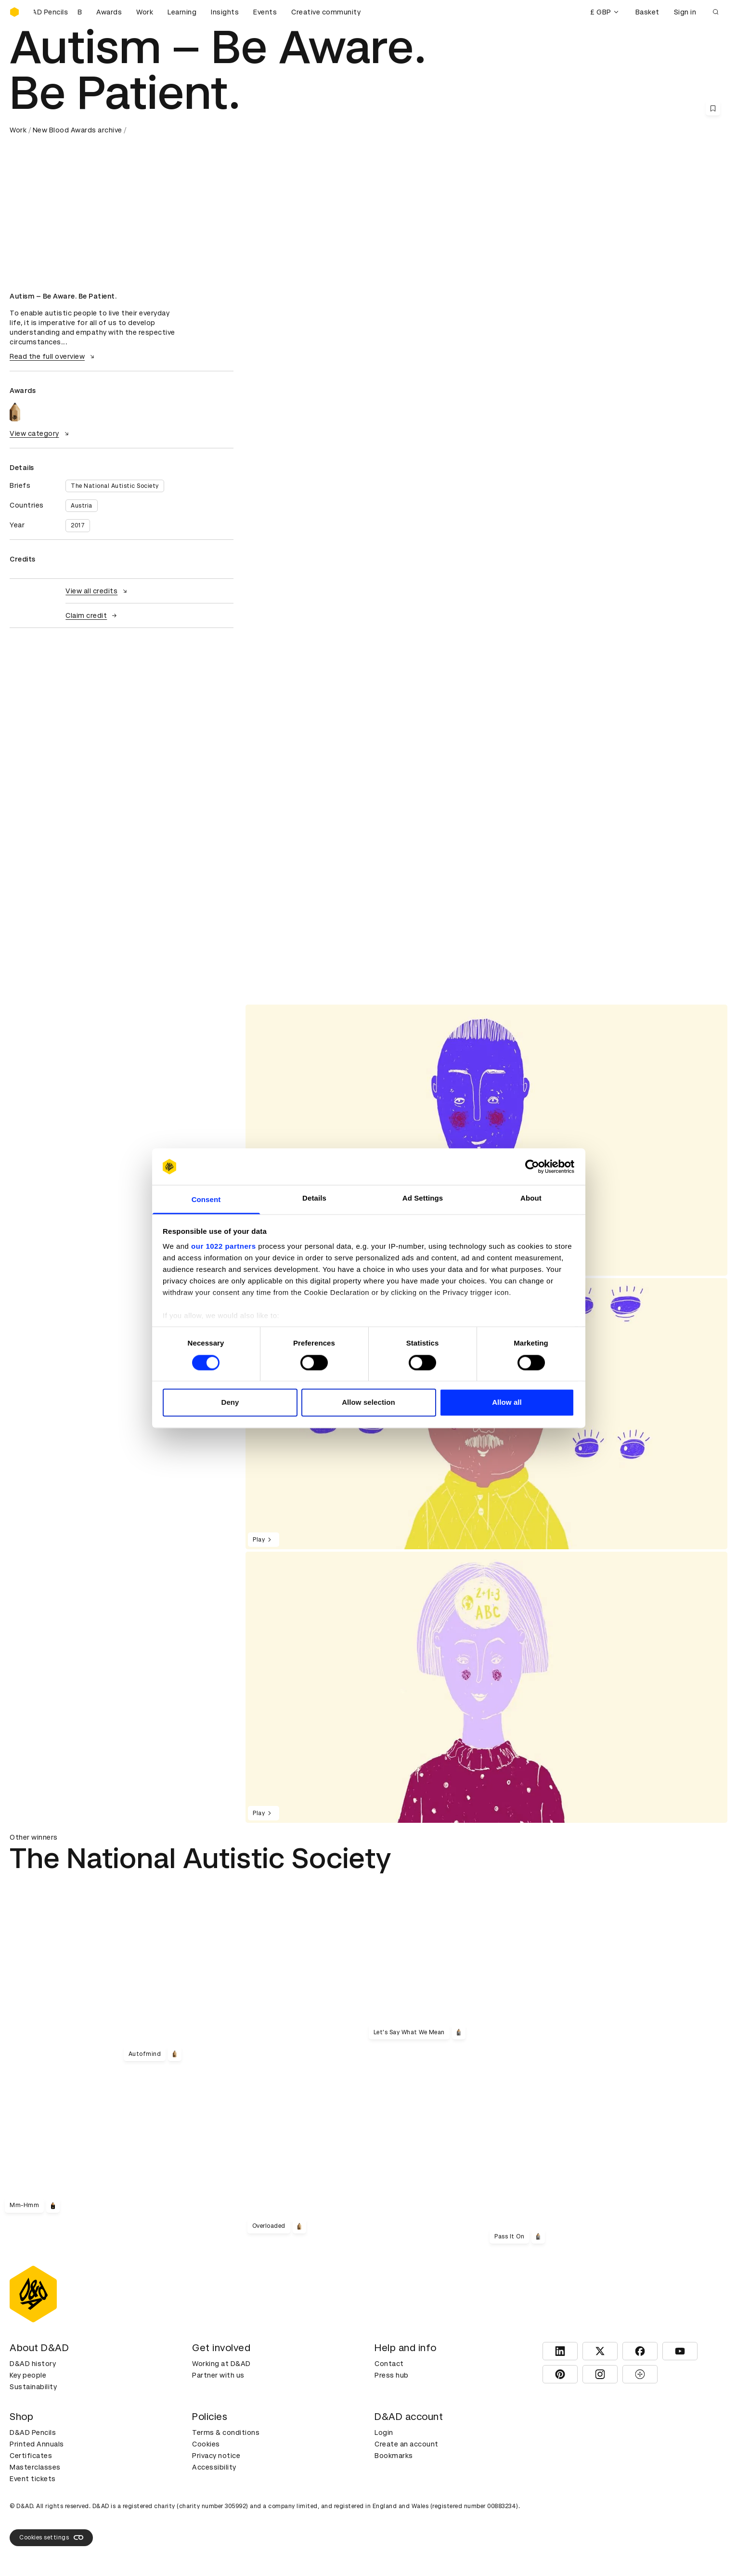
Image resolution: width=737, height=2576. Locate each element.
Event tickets (33, 2479)
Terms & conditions (225, 2432)
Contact (389, 2363)
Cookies (206, 2444)
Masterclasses (35, 2467)
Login (384, 2432)
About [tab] (531, 1198)
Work (144, 12)
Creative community (326, 12)
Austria (81, 505)
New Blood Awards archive (77, 130)
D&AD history (33, 2363)
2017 (78, 525)
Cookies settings (51, 2537)
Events (265, 12)
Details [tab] (314, 1198)
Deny (230, 1403)
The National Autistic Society (115, 486)
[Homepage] (14, 12)
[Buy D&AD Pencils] (58, 12)
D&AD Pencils (33, 2432)
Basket (647, 12)
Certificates (31, 2455)
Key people (28, 2375)
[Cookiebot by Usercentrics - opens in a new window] (532, 1166)
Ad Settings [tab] (422, 1198)
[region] (486, 1140)
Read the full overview (53, 356)
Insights (225, 12)
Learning (182, 12)
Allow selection (368, 1403)
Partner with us (218, 2375)
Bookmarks (394, 2455)
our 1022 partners (223, 1246)
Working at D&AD (221, 2363)
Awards (109, 12)
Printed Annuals (37, 2444)
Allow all (507, 1403)
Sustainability (33, 2387)
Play (263, 1539)
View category (40, 433)
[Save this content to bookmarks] (713, 108)
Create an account (407, 2444)
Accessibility (214, 2467)
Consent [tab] (206, 1200)
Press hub (392, 2375)
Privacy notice (216, 2455)
